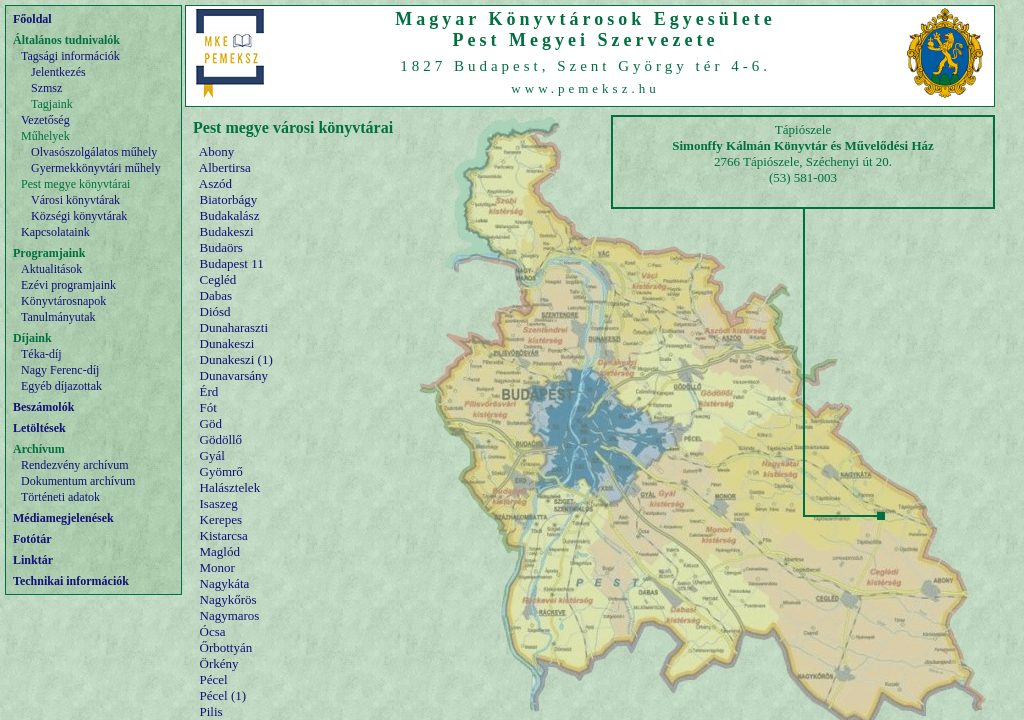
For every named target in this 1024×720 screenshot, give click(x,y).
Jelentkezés (58, 72)
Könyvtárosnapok (63, 301)
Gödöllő (221, 439)
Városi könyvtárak (75, 200)
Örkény (219, 663)
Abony (216, 151)
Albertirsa (225, 167)
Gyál (212, 455)
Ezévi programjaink (68, 285)
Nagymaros (230, 615)
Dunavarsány (234, 375)
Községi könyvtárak (79, 216)
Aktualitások (51, 269)
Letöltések (39, 428)
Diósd (215, 311)
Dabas (216, 295)
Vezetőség (45, 120)
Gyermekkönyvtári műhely (96, 168)
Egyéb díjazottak (61, 386)
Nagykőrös (228, 599)
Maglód (220, 551)
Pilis (211, 711)
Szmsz (46, 88)
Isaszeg (219, 503)
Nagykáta (225, 583)
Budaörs (221, 247)
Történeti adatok (60, 497)
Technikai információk (71, 581)
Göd (211, 423)
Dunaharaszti (234, 327)
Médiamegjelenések (63, 518)
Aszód (215, 183)
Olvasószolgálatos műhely (94, 152)
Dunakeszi (227, 343)
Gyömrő (221, 471)
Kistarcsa (224, 535)
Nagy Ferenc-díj (60, 370)
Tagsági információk (70, 56)
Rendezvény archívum (75, 465)
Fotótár (32, 539)
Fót (208, 407)
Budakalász (230, 215)
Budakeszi (227, 231)
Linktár (33, 560)
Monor (217, 567)
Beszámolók (43, 407)
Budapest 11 (232, 263)
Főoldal (32, 19)
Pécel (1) (223, 695)
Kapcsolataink (55, 232)
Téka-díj (41, 354)
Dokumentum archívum (78, 481)
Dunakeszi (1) (236, 359)
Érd (209, 391)
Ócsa (213, 631)
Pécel (214, 679)
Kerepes (221, 519)
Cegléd (218, 279)
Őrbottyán (226, 647)
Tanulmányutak (58, 317)
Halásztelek (230, 487)
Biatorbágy (229, 199)
